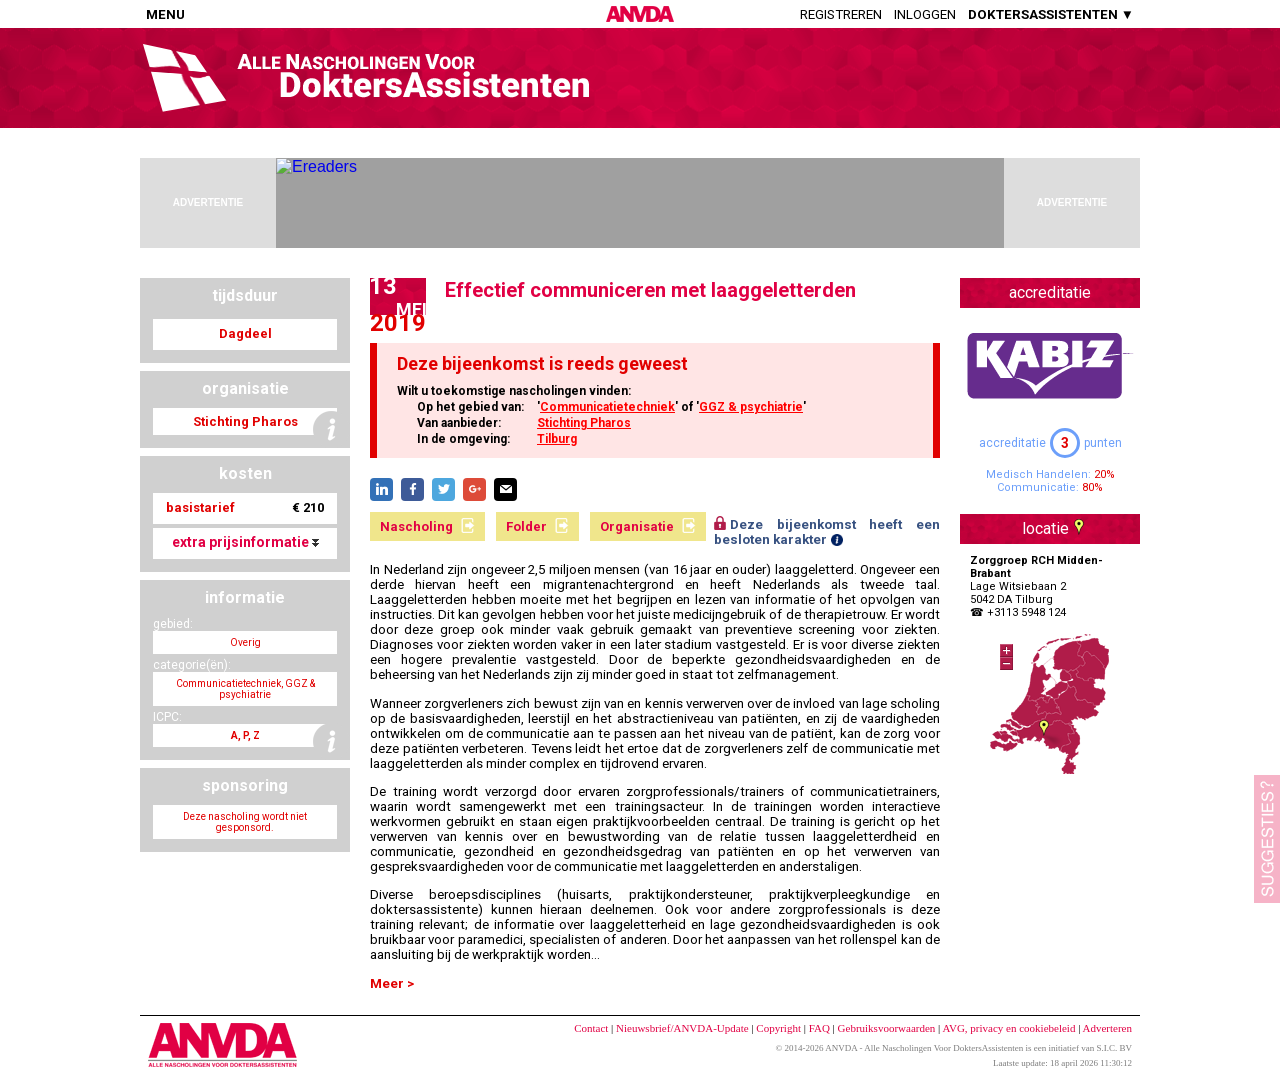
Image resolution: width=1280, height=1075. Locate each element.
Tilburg (557, 439)
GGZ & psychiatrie (751, 407)
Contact (591, 1028)
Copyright (778, 1028)
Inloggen (925, 14)
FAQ (819, 1028)
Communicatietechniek (607, 407)
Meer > (392, 983)
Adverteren (1107, 1028)
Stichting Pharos (584, 423)
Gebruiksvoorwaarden (887, 1028)
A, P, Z (245, 735)
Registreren (841, 14)
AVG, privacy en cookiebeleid (1008, 1028)
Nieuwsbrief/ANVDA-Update (682, 1028)
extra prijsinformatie (245, 542)
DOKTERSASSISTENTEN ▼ (1051, 14)
